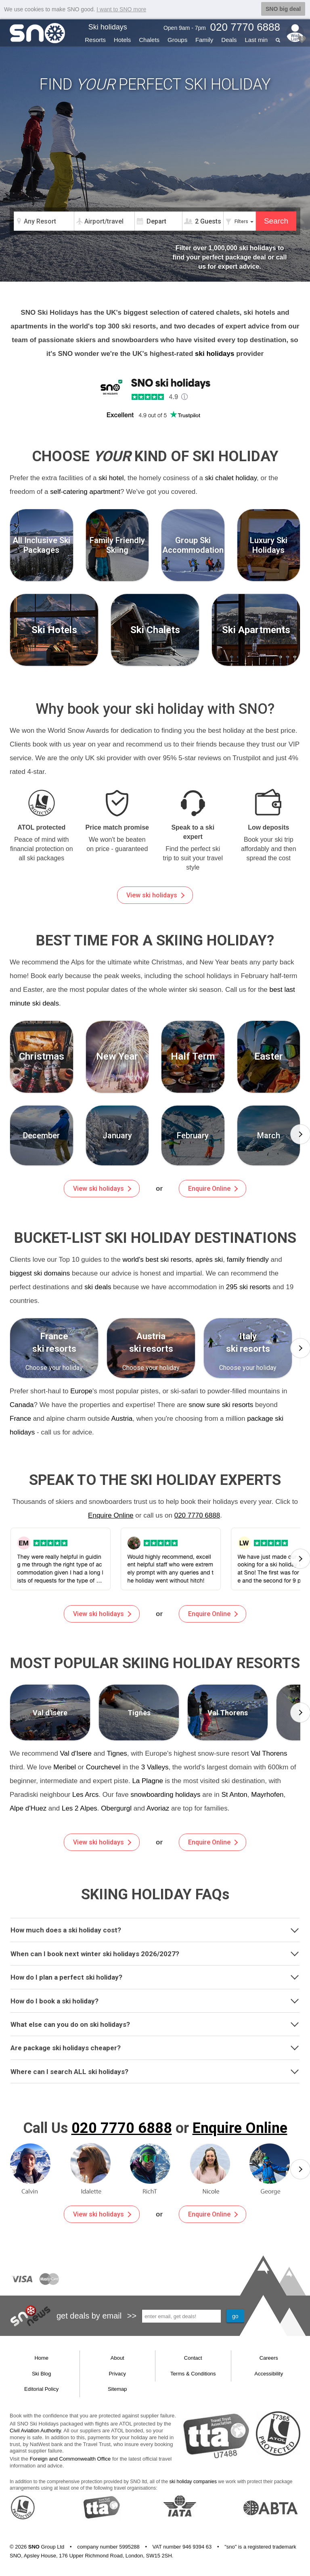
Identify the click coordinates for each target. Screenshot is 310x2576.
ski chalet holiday (231, 478)
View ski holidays (155, 895)
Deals (229, 39)
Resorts (95, 39)
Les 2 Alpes (79, 1808)
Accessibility (268, 2374)
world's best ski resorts (156, 1259)
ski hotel (111, 478)
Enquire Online (213, 1188)
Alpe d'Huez (28, 1808)
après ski (209, 1259)
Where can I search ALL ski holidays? (154, 2071)
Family (204, 39)
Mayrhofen (267, 1794)
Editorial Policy (41, 2389)
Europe (81, 1391)
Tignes (117, 1753)
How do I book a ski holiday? (154, 2000)
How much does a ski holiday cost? (154, 1929)
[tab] (155, 1929)
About (117, 2358)
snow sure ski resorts (221, 1405)
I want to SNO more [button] (121, 9)
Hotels (122, 39)
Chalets (149, 39)
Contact (193, 2358)
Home (41, 2358)
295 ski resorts (248, 1287)
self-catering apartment (85, 492)
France (20, 1418)
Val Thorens (269, 1753)
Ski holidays (107, 27)
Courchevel (103, 1767)
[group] (41, 1135)
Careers (269, 2358)
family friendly (248, 1259)
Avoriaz (158, 1808)
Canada (22, 1405)
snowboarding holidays (166, 1794)
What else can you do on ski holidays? (154, 2023)
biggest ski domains (40, 1273)
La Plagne (147, 1781)
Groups (177, 39)
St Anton (234, 1794)
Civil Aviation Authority (35, 2431)
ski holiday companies (193, 2481)
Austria (121, 1418)
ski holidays (214, 354)
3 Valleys (155, 1767)
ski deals (97, 1287)
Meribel (64, 1767)
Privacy (117, 2374)
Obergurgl (116, 1808)
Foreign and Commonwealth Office (70, 2459)
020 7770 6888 (197, 1515)
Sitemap (117, 2389)
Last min (256, 39)
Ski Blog (41, 2374)
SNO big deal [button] (283, 9)
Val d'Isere (76, 1753)
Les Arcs (85, 1794)
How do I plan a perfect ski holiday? (154, 1976)
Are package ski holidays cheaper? (154, 2047)
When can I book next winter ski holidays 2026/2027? (154, 1953)
